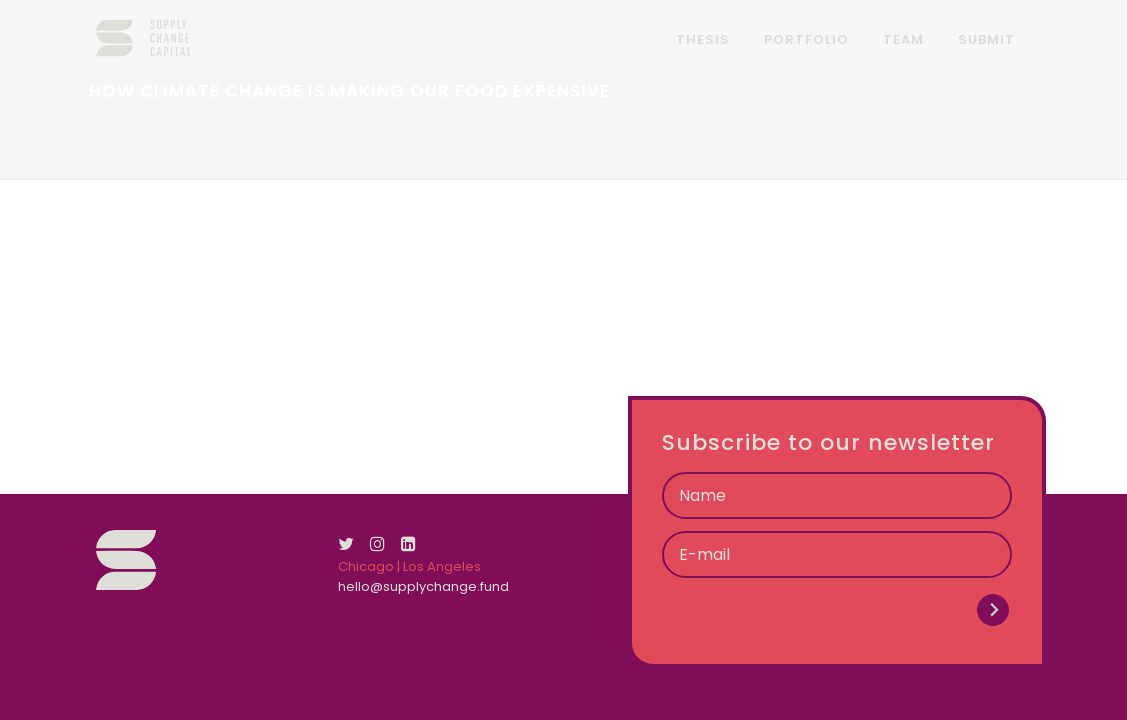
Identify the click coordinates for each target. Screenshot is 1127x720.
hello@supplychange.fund (423, 586)
